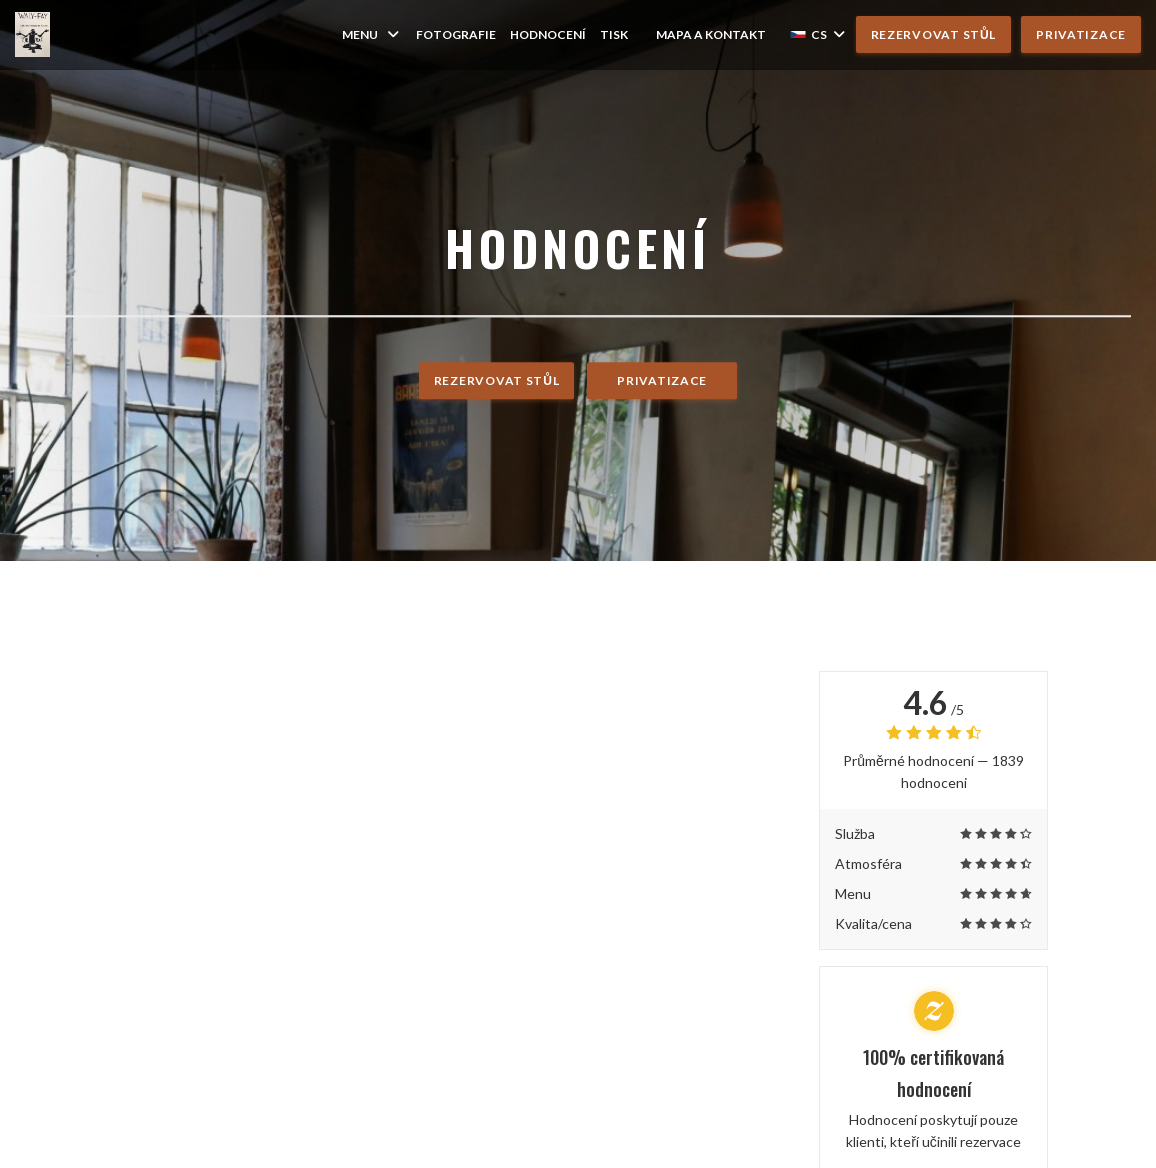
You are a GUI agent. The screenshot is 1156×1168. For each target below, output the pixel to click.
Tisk (614, 34)
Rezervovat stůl (933, 34)
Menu (372, 34)
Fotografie (456, 34)
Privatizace (1081, 34)
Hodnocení (548, 34)
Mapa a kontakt (711, 34)
